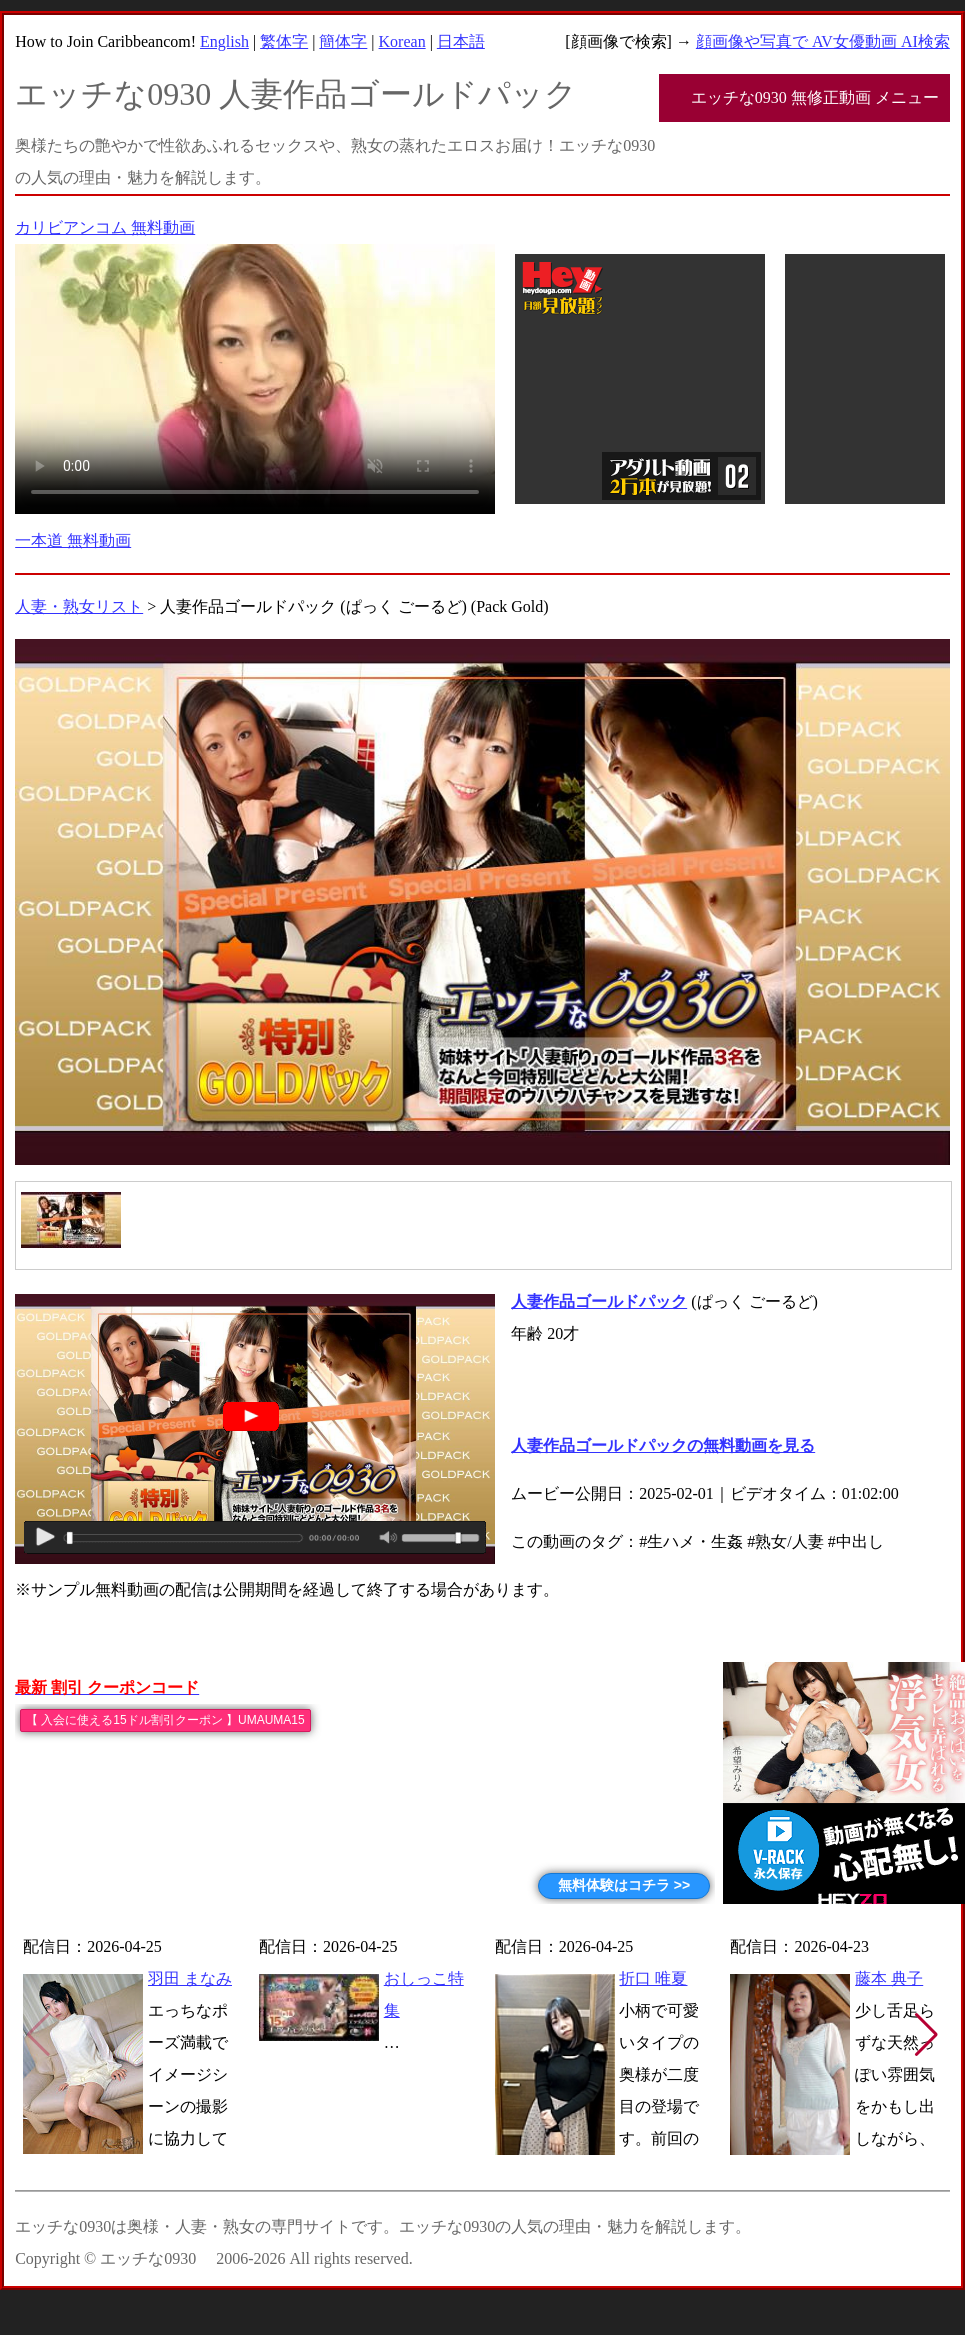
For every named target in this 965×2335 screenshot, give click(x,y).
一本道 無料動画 (73, 540)
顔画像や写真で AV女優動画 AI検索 (823, 41)
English (224, 41)
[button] (926, 2035)
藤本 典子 (889, 1978)
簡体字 (343, 41)
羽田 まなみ (190, 1978)
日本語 (461, 41)
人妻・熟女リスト (79, 606)
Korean (402, 41)
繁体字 (284, 41)
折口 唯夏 (653, 1978)
